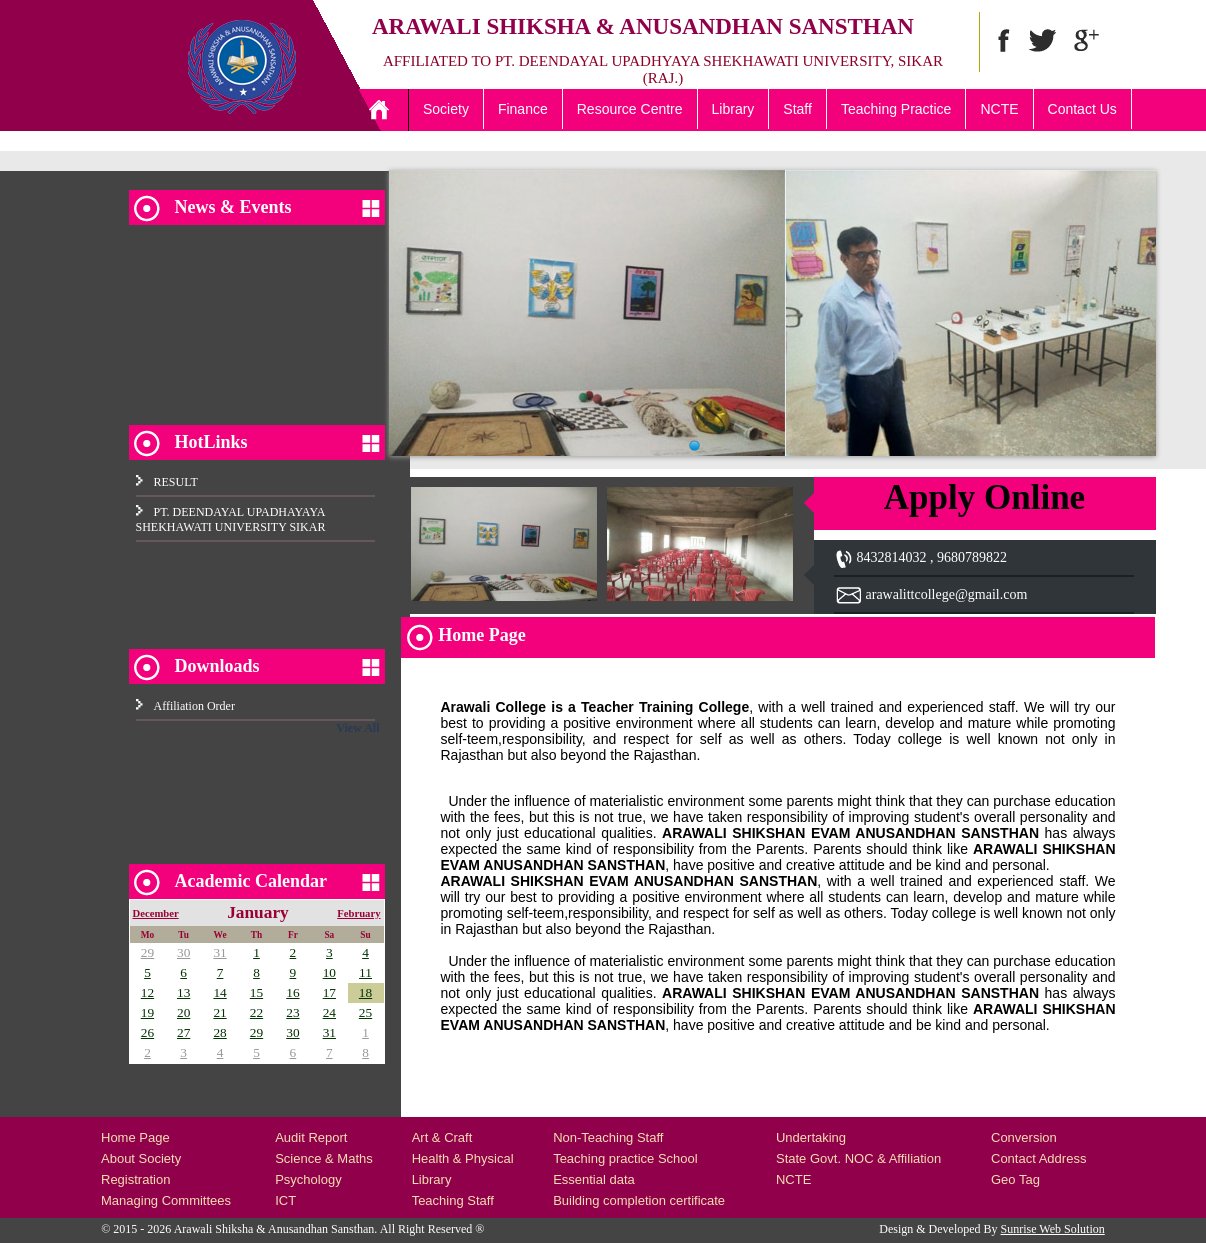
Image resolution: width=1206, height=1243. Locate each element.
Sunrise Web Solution (1053, 1229)
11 (365, 972)
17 (329, 992)
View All (357, 728)
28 (219, 1032)
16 (292, 992)
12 (147, 992)
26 (147, 1032)
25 (365, 1012)
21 (219, 1012)
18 (365, 992)
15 (256, 992)
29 (147, 952)
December (156, 913)
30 (183, 952)
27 (183, 1032)
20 (183, 1012)
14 (219, 992)
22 (256, 1012)
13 (183, 992)
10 (329, 972)
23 (292, 1012)
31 (219, 952)
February (358, 913)
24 (329, 1012)
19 (147, 1012)
